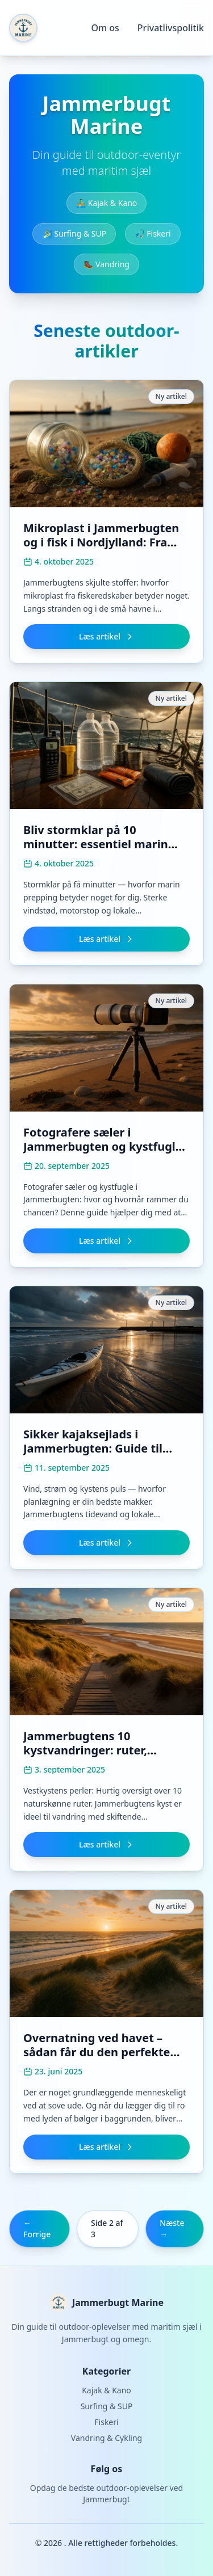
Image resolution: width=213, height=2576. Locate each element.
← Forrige (37, 2228)
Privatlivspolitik (170, 28)
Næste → (172, 2228)
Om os (105, 28)
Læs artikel (106, 636)
